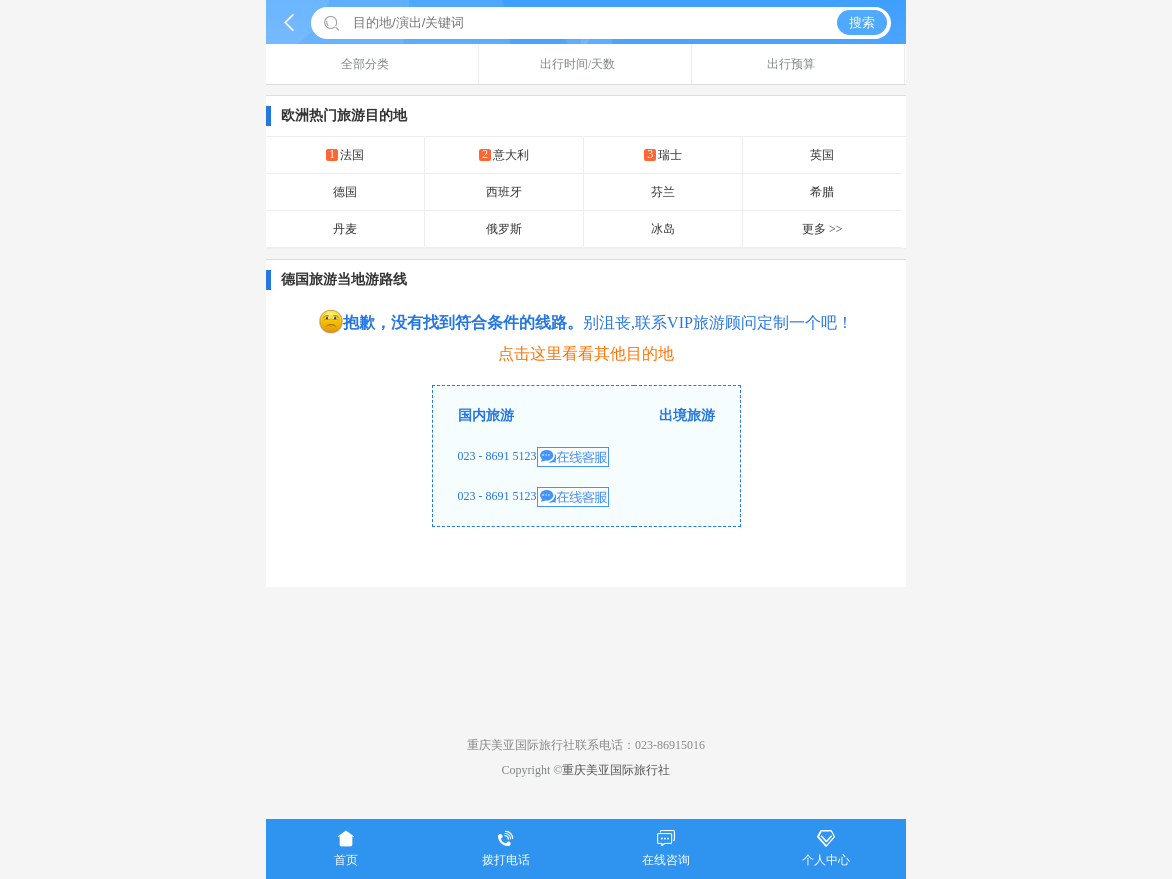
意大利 (504, 154)
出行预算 (798, 64)
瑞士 (663, 154)
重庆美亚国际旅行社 (616, 770)
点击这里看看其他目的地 (586, 353)
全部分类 (372, 64)
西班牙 (504, 192)
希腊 (822, 192)
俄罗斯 (504, 229)
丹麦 (345, 229)
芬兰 (663, 192)
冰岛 (663, 229)
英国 (822, 155)
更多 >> (822, 229)
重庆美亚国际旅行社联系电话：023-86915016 (586, 745)
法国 (345, 154)
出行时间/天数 (585, 64)
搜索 (862, 22)
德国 (345, 192)
